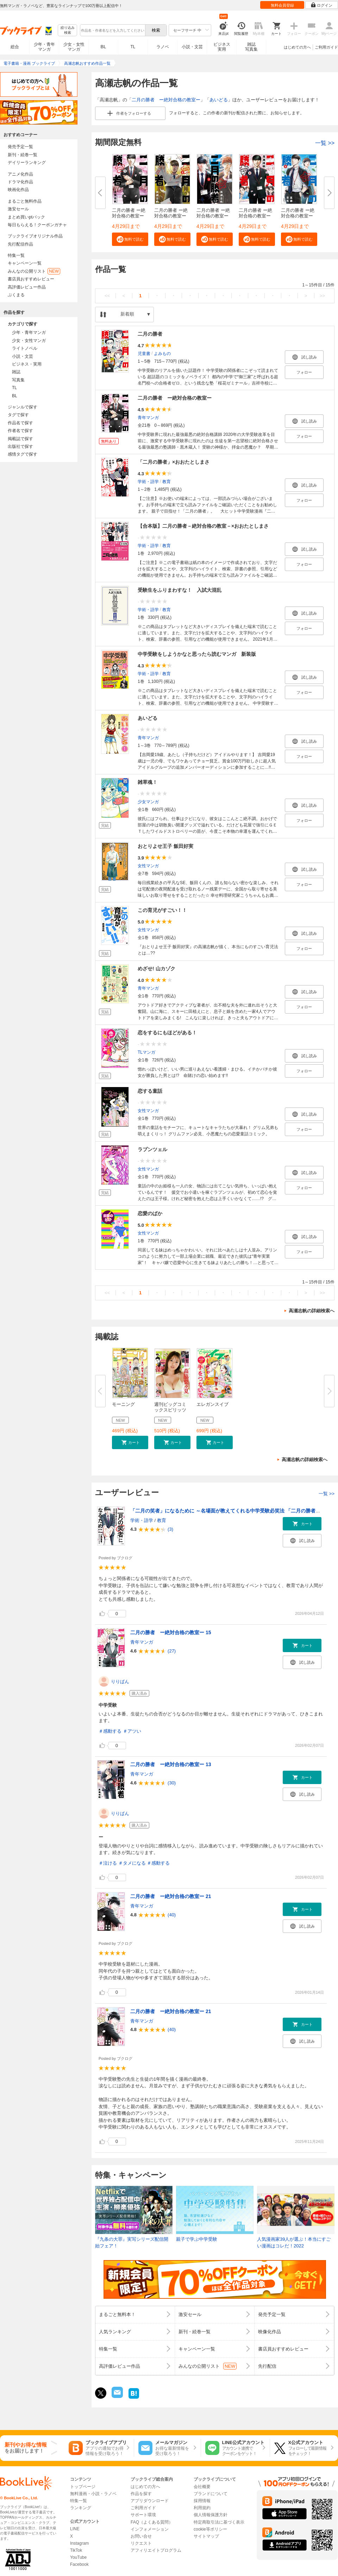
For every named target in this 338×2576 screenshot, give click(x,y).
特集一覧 (16, 255)
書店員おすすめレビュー (31, 279)
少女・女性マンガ (73, 47)
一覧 (324, 143)
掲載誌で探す (20, 438)
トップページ (82, 2486)
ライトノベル (24, 348)
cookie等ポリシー (210, 2529)
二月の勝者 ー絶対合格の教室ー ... (128, 216)
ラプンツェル (152, 1149)
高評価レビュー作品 (27, 287)
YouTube (78, 2557)
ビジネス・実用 (27, 364)
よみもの (162, 353)
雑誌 (16, 371)
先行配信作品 (20, 244)
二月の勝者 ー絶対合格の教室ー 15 (170, 1632)
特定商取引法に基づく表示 (219, 2522)
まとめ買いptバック (26, 217)
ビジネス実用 (221, 47)
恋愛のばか (150, 1213)
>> (322, 295)
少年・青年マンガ (44, 47)
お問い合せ (141, 2536)
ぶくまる (16, 294)
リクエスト (141, 2543)
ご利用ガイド (326, 47)
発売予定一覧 (20, 146)
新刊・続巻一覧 (22, 154)
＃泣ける (108, 1863)
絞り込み (68, 30)
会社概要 (202, 2486)
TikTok (76, 2550)
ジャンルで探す (22, 407)
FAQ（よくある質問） (152, 2522)
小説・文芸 (192, 46)
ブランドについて (210, 2493)
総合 (15, 46)
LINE (75, 2528)
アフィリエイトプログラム (156, 2550)
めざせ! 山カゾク (156, 968)
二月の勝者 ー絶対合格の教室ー (166, 99)
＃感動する (110, 1731)
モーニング (123, 1404)
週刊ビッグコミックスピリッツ (170, 1407)
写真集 (18, 379)
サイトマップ (206, 2536)
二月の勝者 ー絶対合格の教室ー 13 (170, 1764)
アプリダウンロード (150, 2500)
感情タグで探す (22, 454)
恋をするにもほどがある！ (167, 1032)
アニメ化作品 (20, 174)
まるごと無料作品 (25, 201)
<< (107, 295)
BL (103, 46)
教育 (166, 481)
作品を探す (141, 2493)
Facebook (79, 2564)
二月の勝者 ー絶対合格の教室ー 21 (170, 1896)
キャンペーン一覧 (25, 263)
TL (132, 46)
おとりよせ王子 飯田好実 (165, 846)
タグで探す (18, 414)
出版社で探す (20, 446)
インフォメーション (150, 2529)
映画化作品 (18, 189)
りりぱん (120, 1681)
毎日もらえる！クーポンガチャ (37, 224)
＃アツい (132, 1731)
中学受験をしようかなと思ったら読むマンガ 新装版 (197, 654)
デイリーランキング (27, 162)
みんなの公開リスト (34, 271)
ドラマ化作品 (20, 181)
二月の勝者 (150, 334)
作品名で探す (20, 422)
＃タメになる (132, 1863)
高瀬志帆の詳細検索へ (311, 1310)
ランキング (80, 2507)
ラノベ (162, 46)
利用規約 (202, 2507)
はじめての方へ (297, 47)
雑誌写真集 (251, 47)
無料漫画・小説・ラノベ (93, 2493)
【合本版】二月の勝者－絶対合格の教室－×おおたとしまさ (203, 526)
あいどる (218, 99)
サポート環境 (143, 2514)
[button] (130, 239)
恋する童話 (150, 1091)
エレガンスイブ (212, 1404)
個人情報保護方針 (210, 2514)
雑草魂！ (147, 782)
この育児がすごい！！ (162, 910)
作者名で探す (20, 430)
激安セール (18, 209)
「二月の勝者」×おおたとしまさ (173, 462)
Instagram (79, 2543)
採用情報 (202, 2500)
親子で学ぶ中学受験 (196, 2239)
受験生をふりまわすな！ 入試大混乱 (179, 590)
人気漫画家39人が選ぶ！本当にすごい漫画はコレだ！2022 (294, 2242)
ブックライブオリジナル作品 (35, 236)
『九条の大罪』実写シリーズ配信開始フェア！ (131, 2242)
